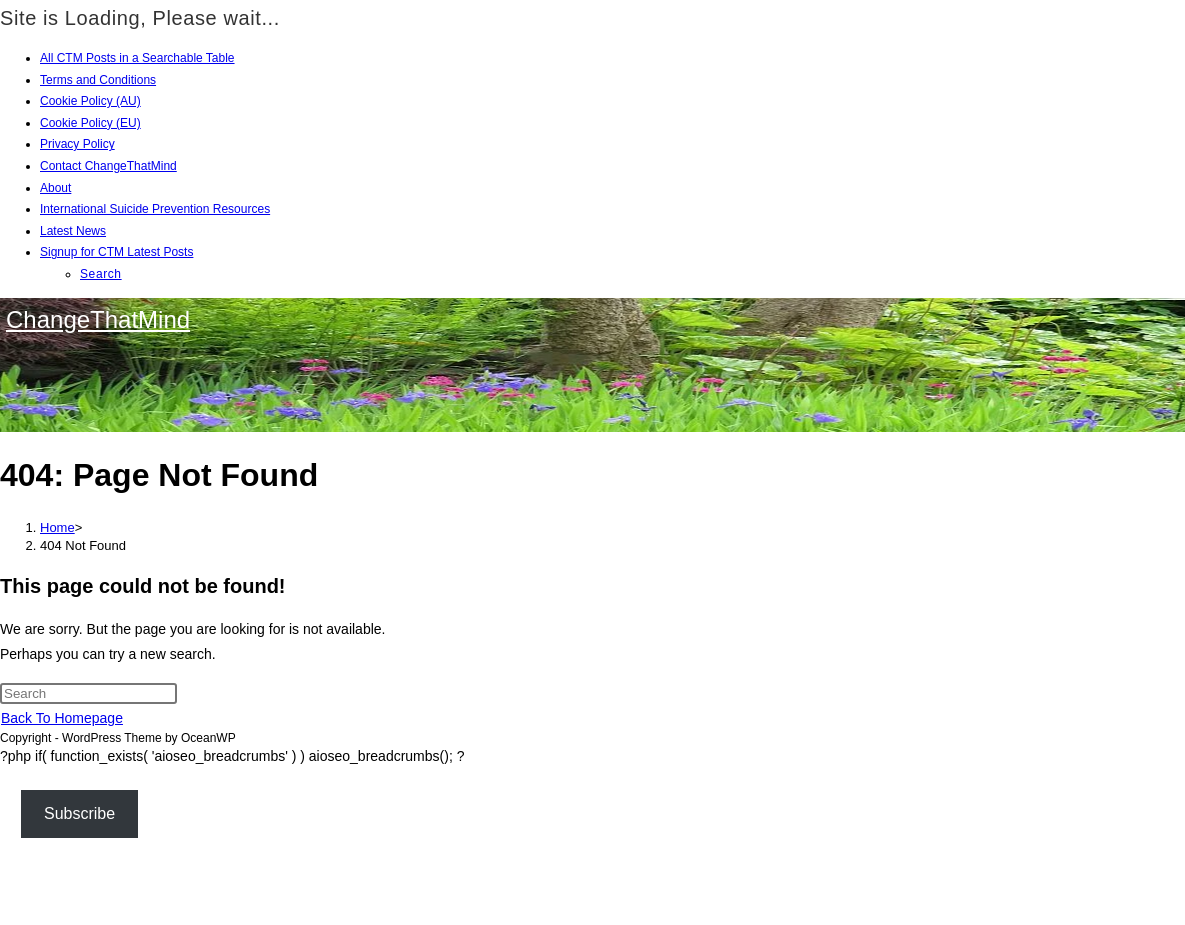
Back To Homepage (62, 718)
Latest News (73, 231)
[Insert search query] (88, 693)
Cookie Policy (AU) (90, 101)
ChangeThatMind (98, 319)
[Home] (57, 527)
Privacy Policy (77, 144)
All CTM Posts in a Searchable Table (137, 58)
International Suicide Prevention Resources (155, 209)
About (55, 188)
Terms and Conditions (98, 80)
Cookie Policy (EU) (90, 123)
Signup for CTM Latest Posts (116, 252)
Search (101, 274)
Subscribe (79, 813)
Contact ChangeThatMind (108, 166)
